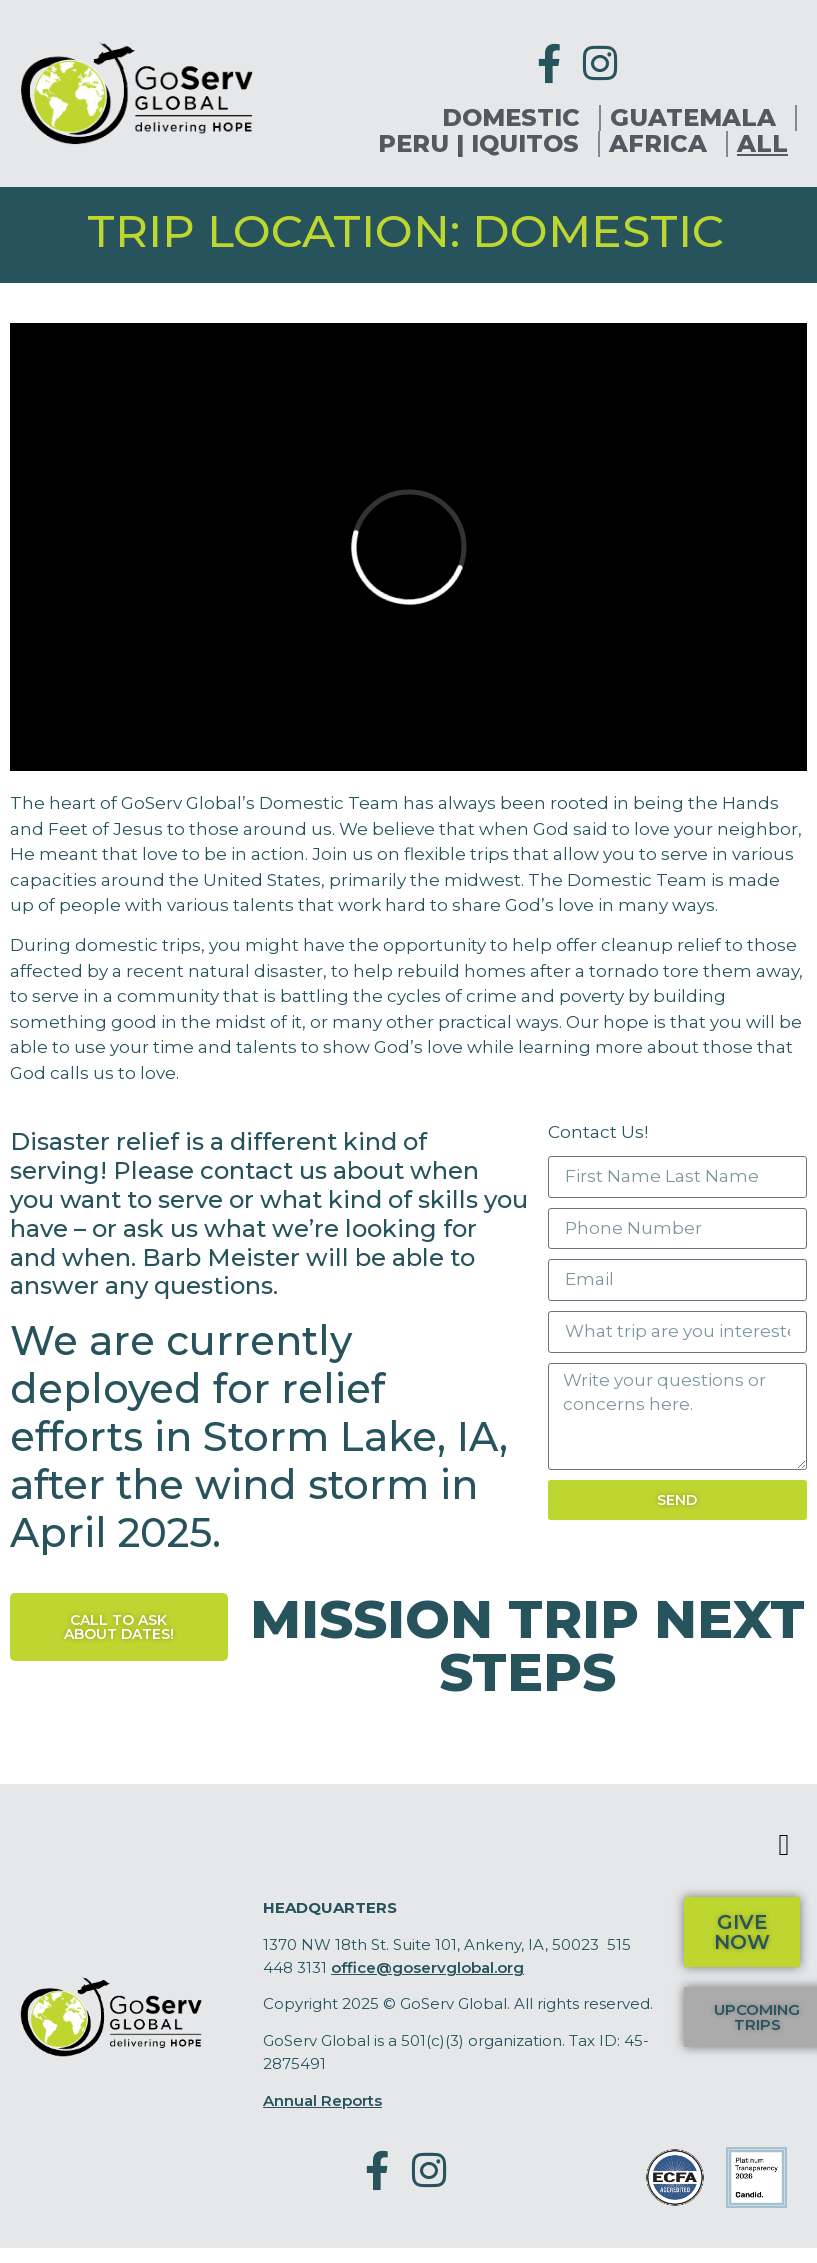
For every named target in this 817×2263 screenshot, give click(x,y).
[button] (784, 1844)
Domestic (516, 118)
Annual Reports (322, 2100)
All (762, 144)
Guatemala (698, 118)
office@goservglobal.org (427, 1967)
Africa (663, 144)
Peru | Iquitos (483, 144)
